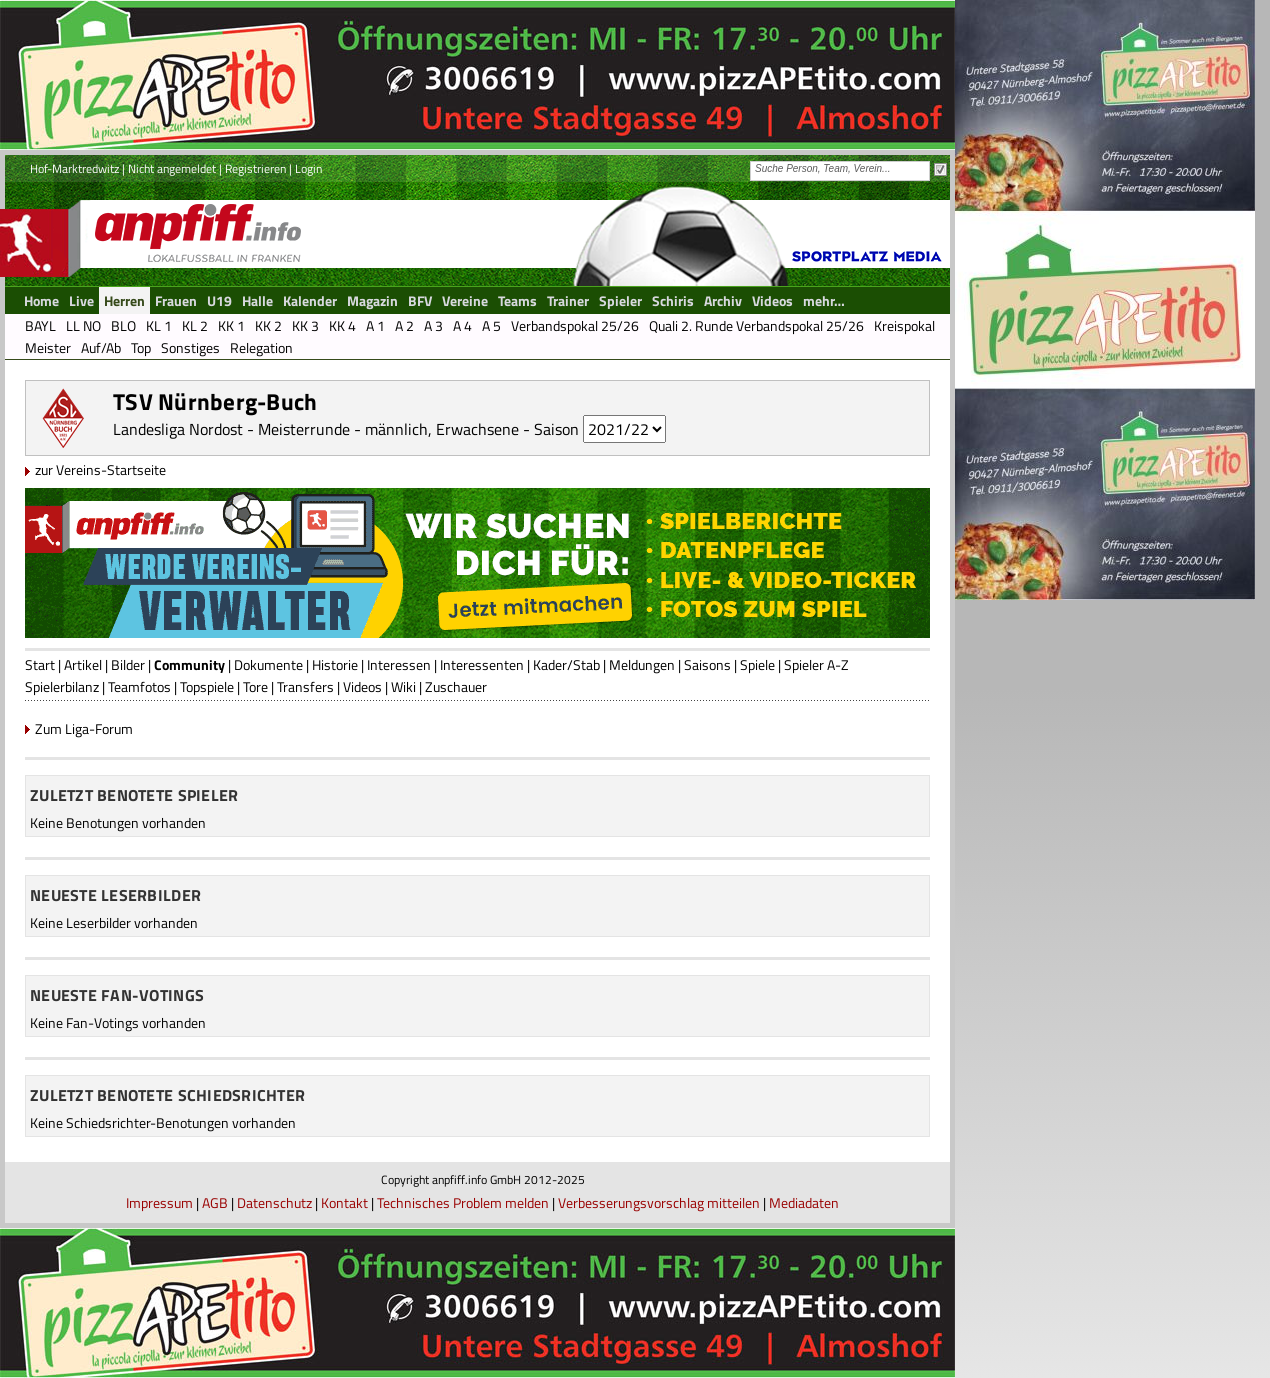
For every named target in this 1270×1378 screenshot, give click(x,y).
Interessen (399, 664)
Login (308, 168)
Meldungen (642, 664)
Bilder (128, 664)
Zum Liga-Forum (84, 728)
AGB (215, 1202)
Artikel (83, 664)
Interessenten (482, 664)
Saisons (707, 664)
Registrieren (255, 168)
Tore (255, 686)
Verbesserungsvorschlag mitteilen (659, 1202)
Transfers (305, 686)
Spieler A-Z (816, 664)
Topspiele (207, 686)
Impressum (159, 1202)
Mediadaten (804, 1202)
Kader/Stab (566, 664)
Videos (362, 686)
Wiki (403, 686)
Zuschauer (456, 686)
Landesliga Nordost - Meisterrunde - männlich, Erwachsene (316, 429)
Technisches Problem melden (463, 1202)
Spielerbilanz (62, 686)
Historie (335, 664)
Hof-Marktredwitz (74, 168)
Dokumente (268, 664)
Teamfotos (139, 686)
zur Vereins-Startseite (100, 469)
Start (40, 664)
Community (189, 664)
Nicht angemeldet (172, 168)
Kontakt (344, 1202)
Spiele (757, 664)
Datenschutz (274, 1202)
